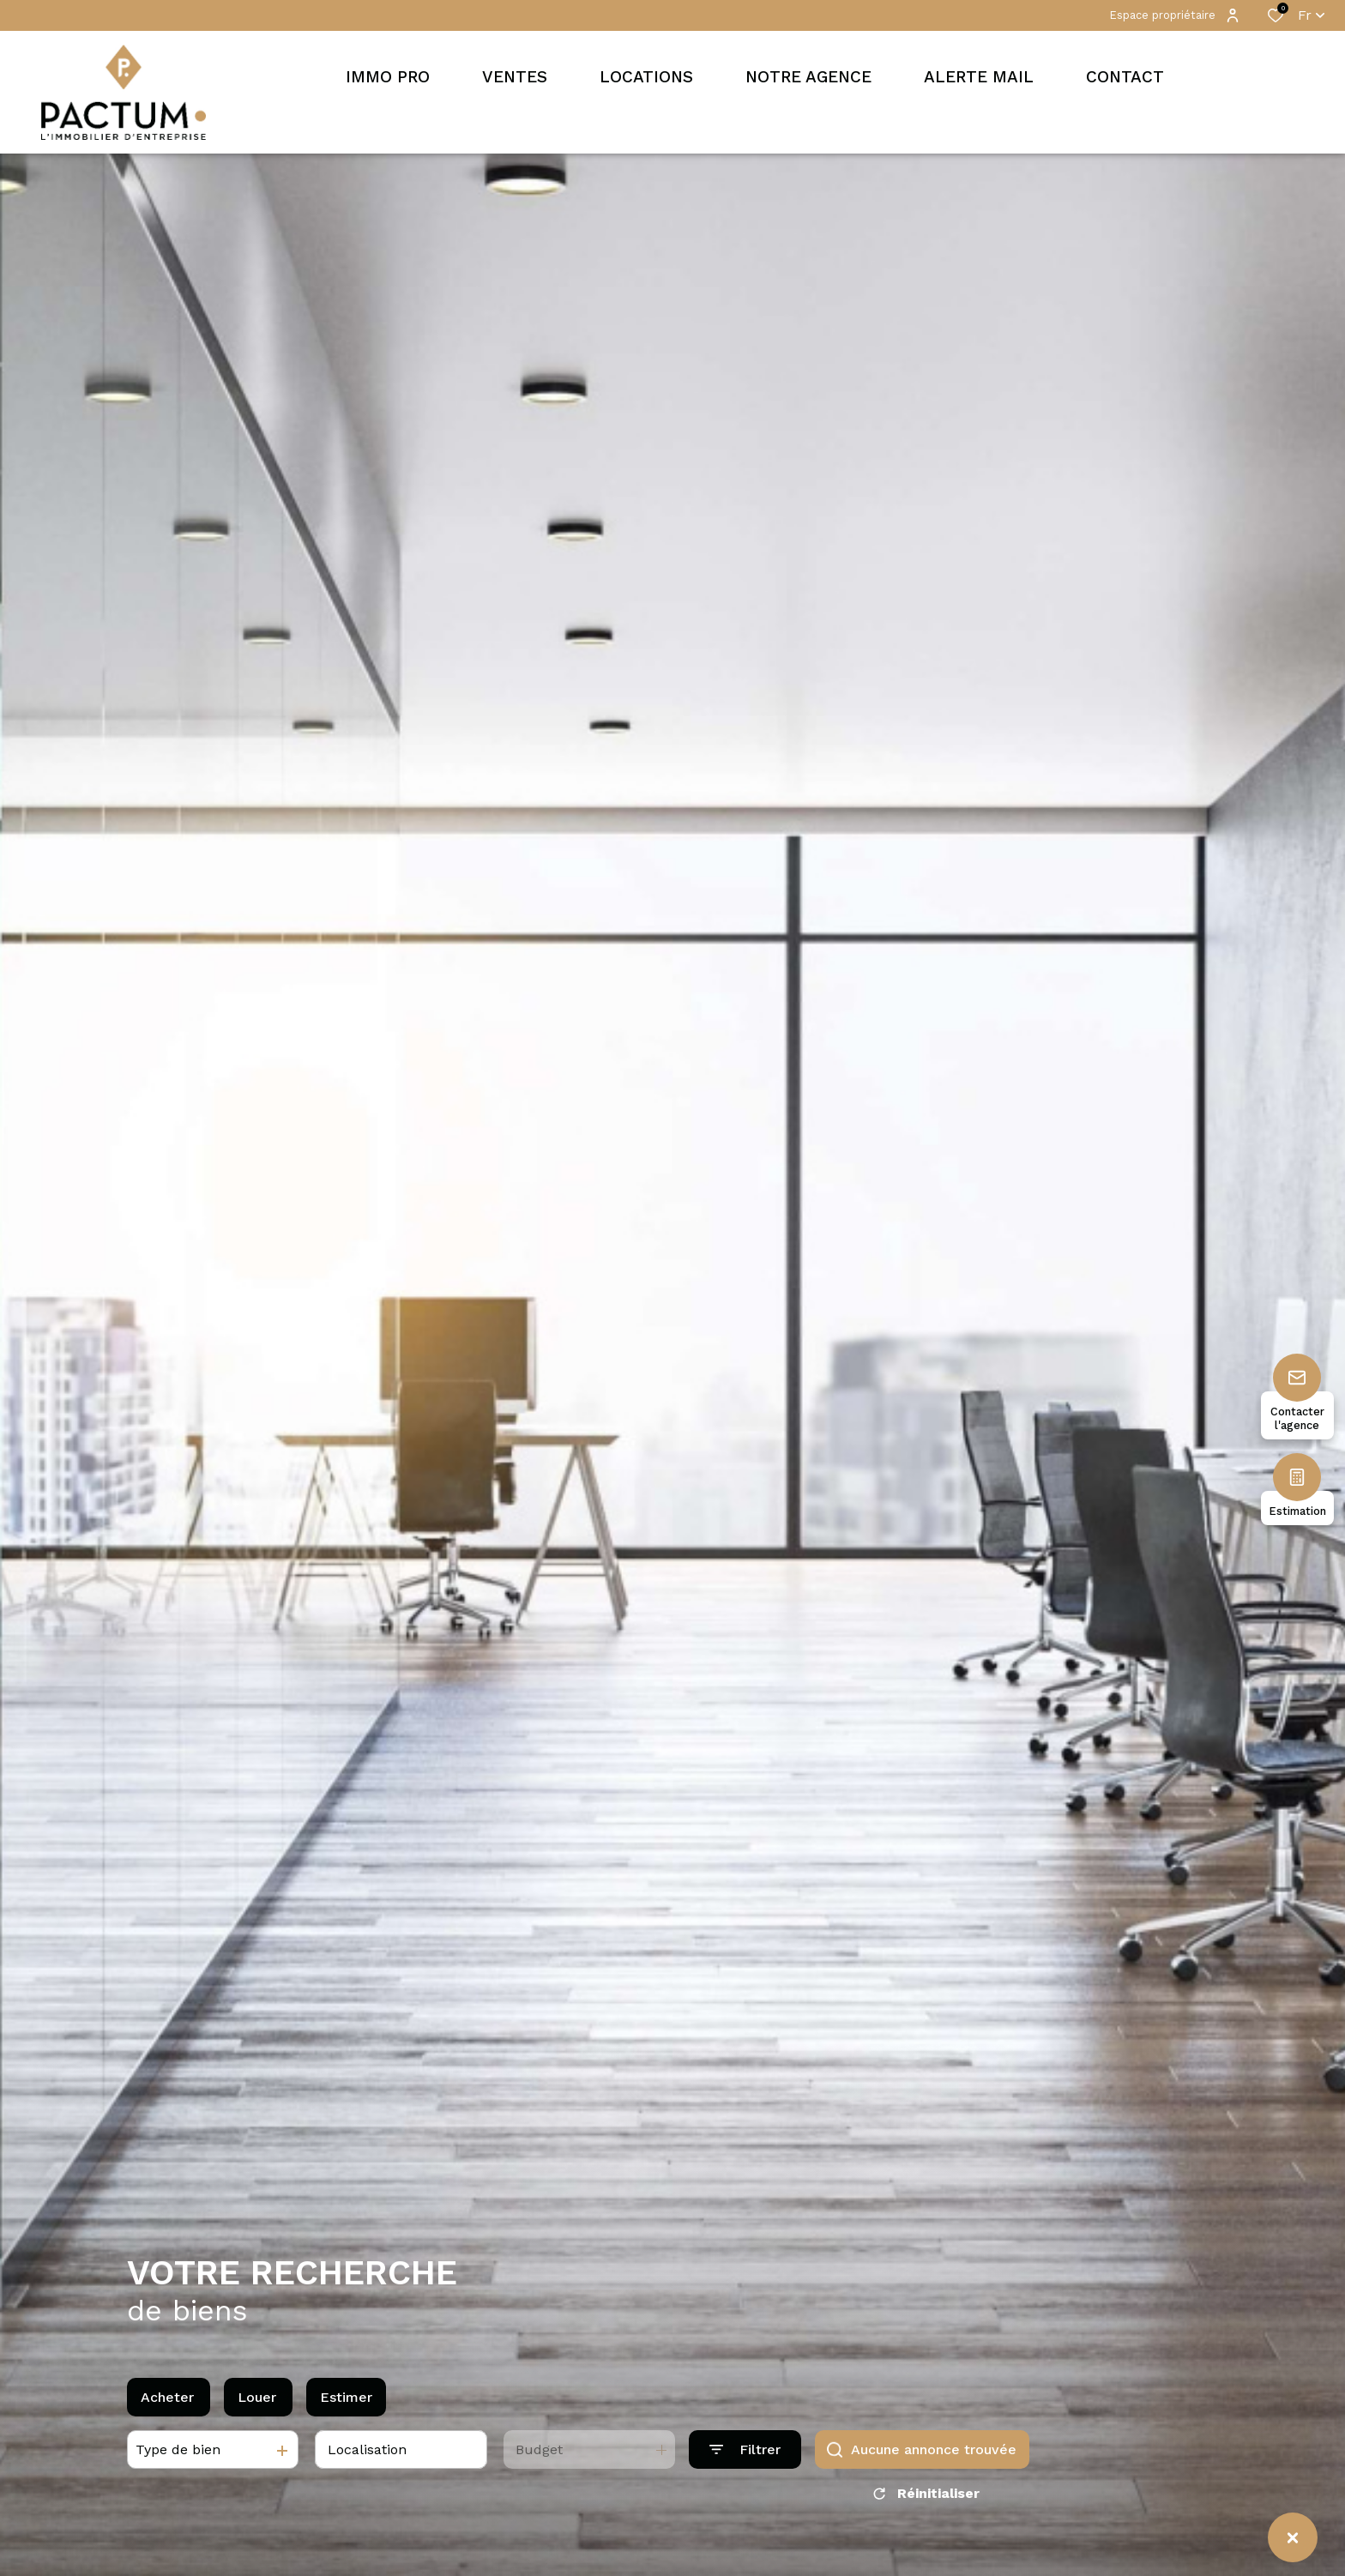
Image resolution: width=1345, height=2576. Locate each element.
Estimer (346, 2408)
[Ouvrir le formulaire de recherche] (745, 2461)
